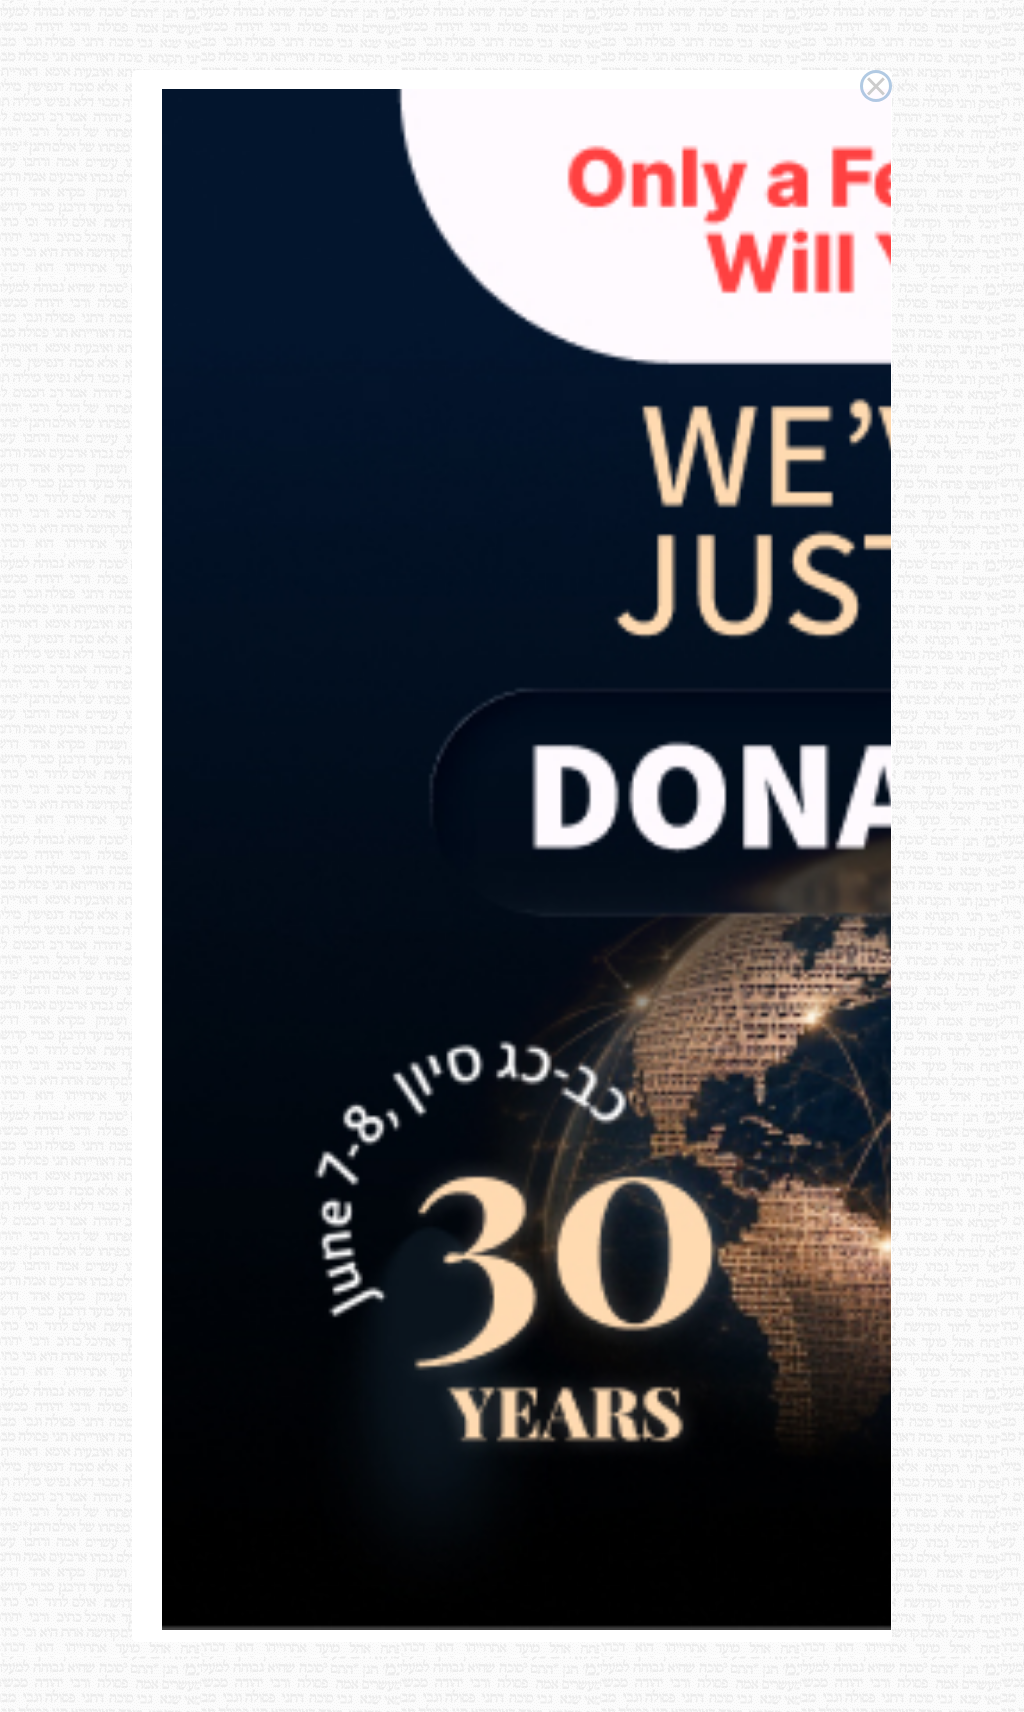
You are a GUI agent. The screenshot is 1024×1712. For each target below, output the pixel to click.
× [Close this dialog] (875, 86)
